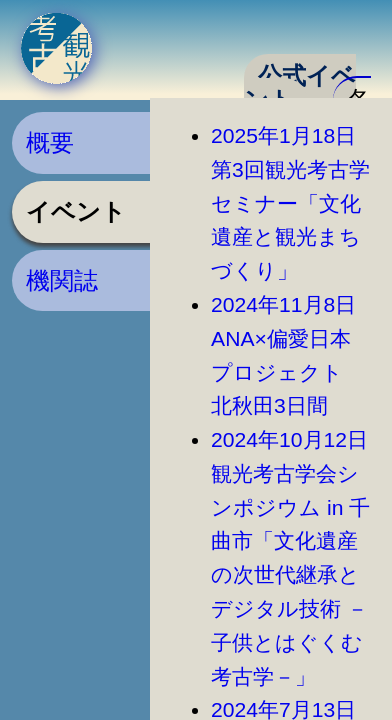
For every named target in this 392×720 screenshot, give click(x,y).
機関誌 (62, 280)
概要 (50, 142)
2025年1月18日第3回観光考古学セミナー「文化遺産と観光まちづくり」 (290, 203)
